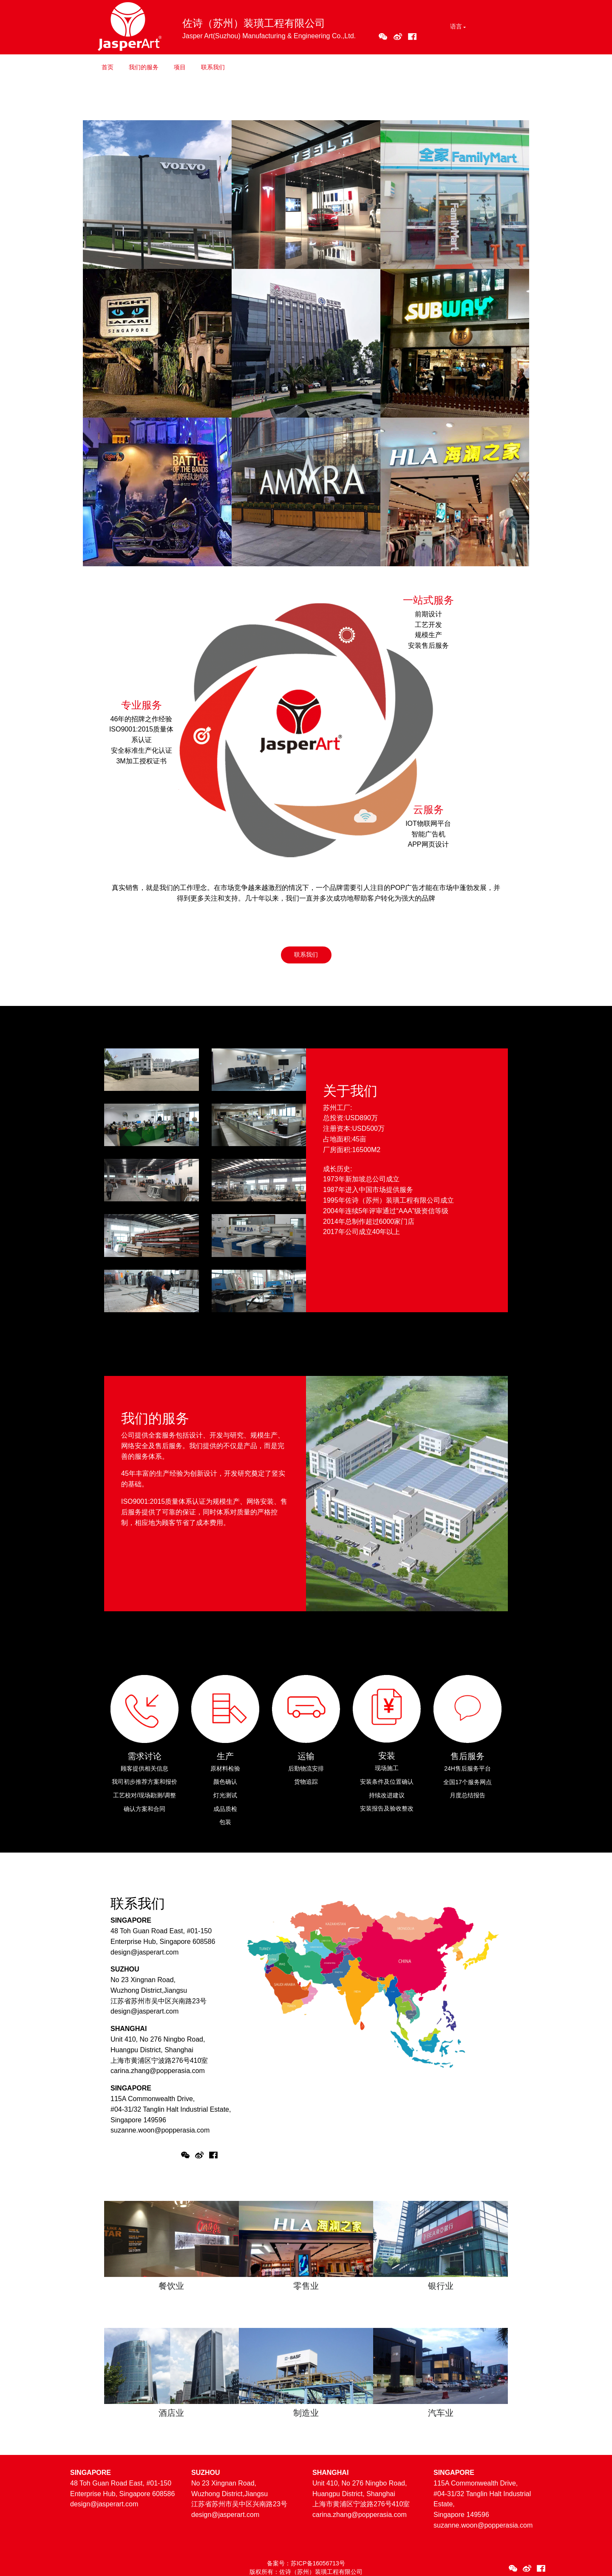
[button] (457, 27)
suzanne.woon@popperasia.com (160, 2130)
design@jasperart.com (144, 1952)
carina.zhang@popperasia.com (157, 2070)
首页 (107, 67)
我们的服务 (144, 67)
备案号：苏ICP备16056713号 (306, 2563)
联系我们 (213, 67)
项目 (180, 67)
